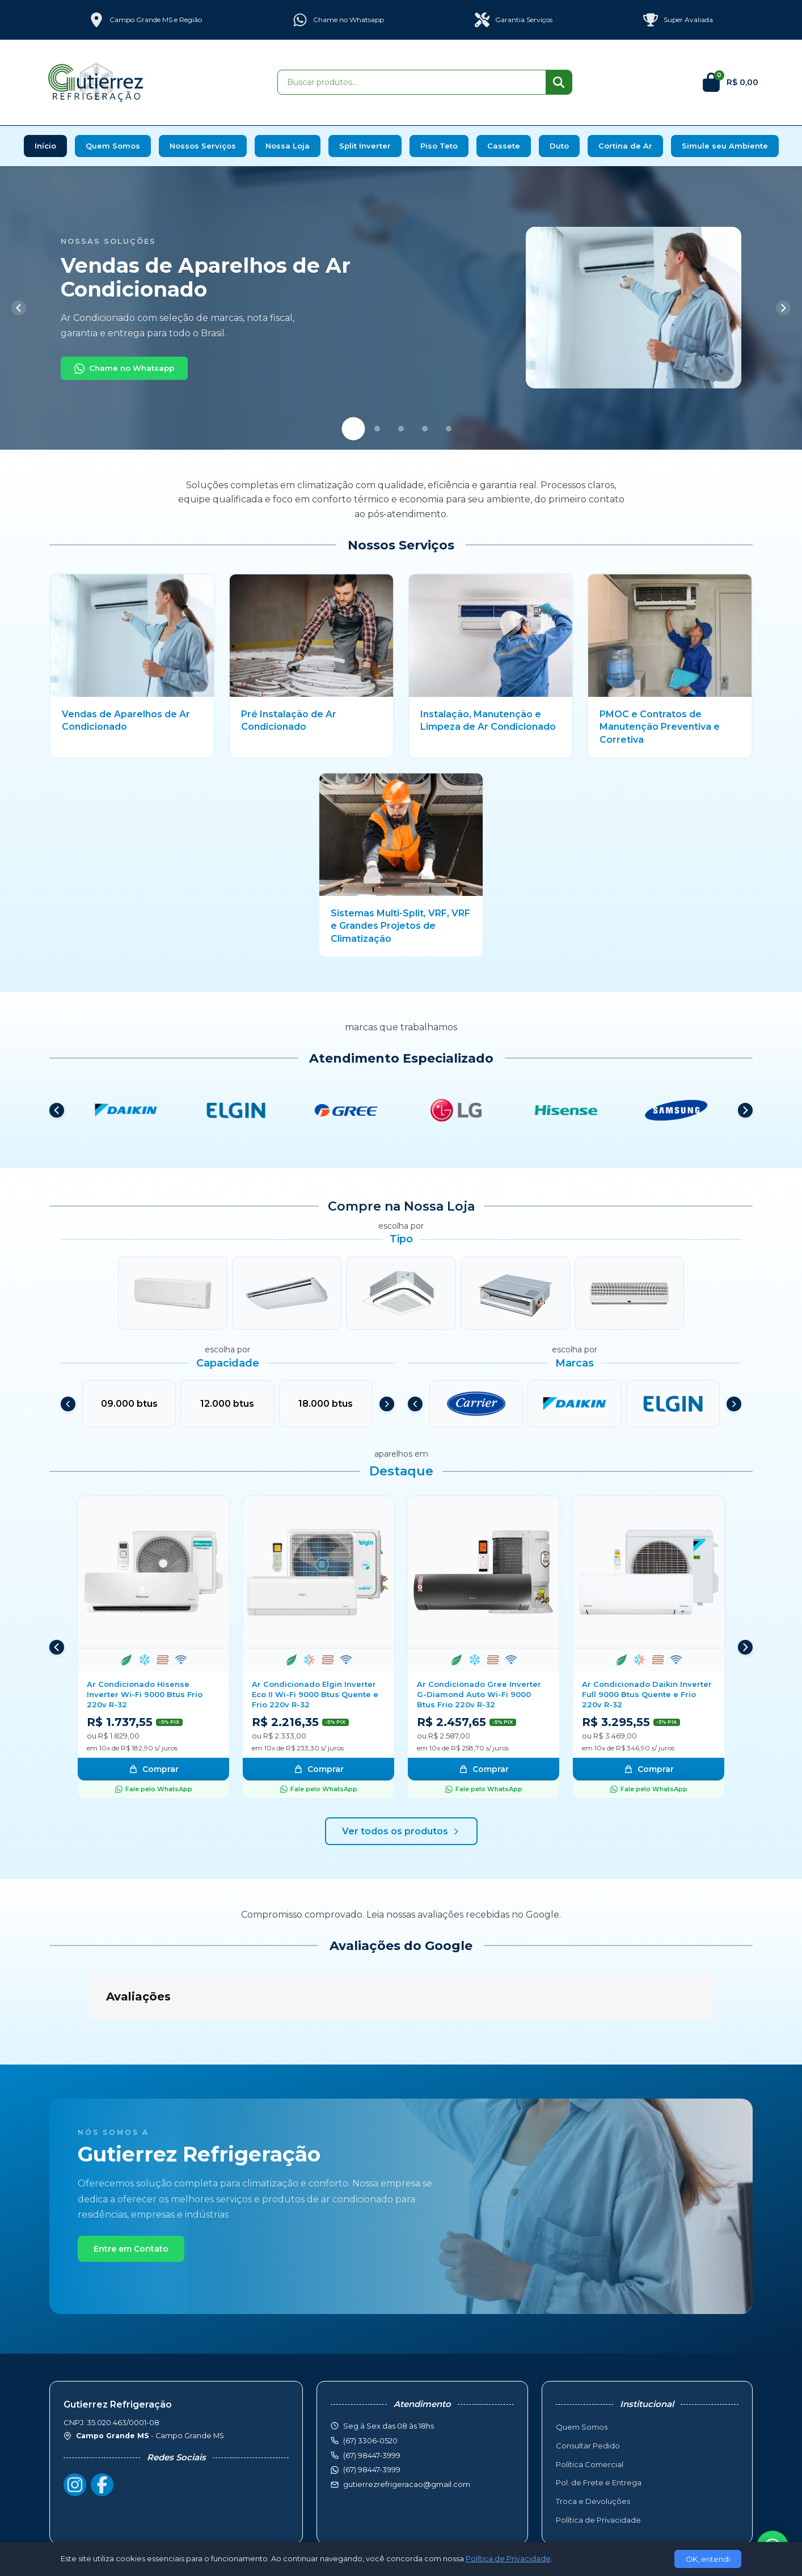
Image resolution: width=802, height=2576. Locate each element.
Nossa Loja (287, 145)
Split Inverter (365, 145)
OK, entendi (708, 2559)
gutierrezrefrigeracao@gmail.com (406, 2427)
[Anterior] (18, 308)
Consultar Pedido (588, 2388)
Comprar (154, 1769)
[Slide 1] (353, 428)
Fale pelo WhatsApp (153, 1789)
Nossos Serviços (203, 145)
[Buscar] (559, 82)
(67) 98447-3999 (371, 2412)
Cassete (503, 145)
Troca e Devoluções (593, 2444)
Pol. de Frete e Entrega (598, 2425)
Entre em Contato (131, 2192)
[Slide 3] (401, 428)
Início (45, 145)
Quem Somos (113, 145)
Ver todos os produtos (401, 1831)
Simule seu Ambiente (725, 145)
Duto (559, 145)
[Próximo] (783, 308)
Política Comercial (589, 2407)
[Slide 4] (424, 428)
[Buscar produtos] (412, 82)
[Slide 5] (448, 428)
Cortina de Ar (625, 145)
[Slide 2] (377, 428)
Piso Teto (439, 145)
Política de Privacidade (598, 2463)
